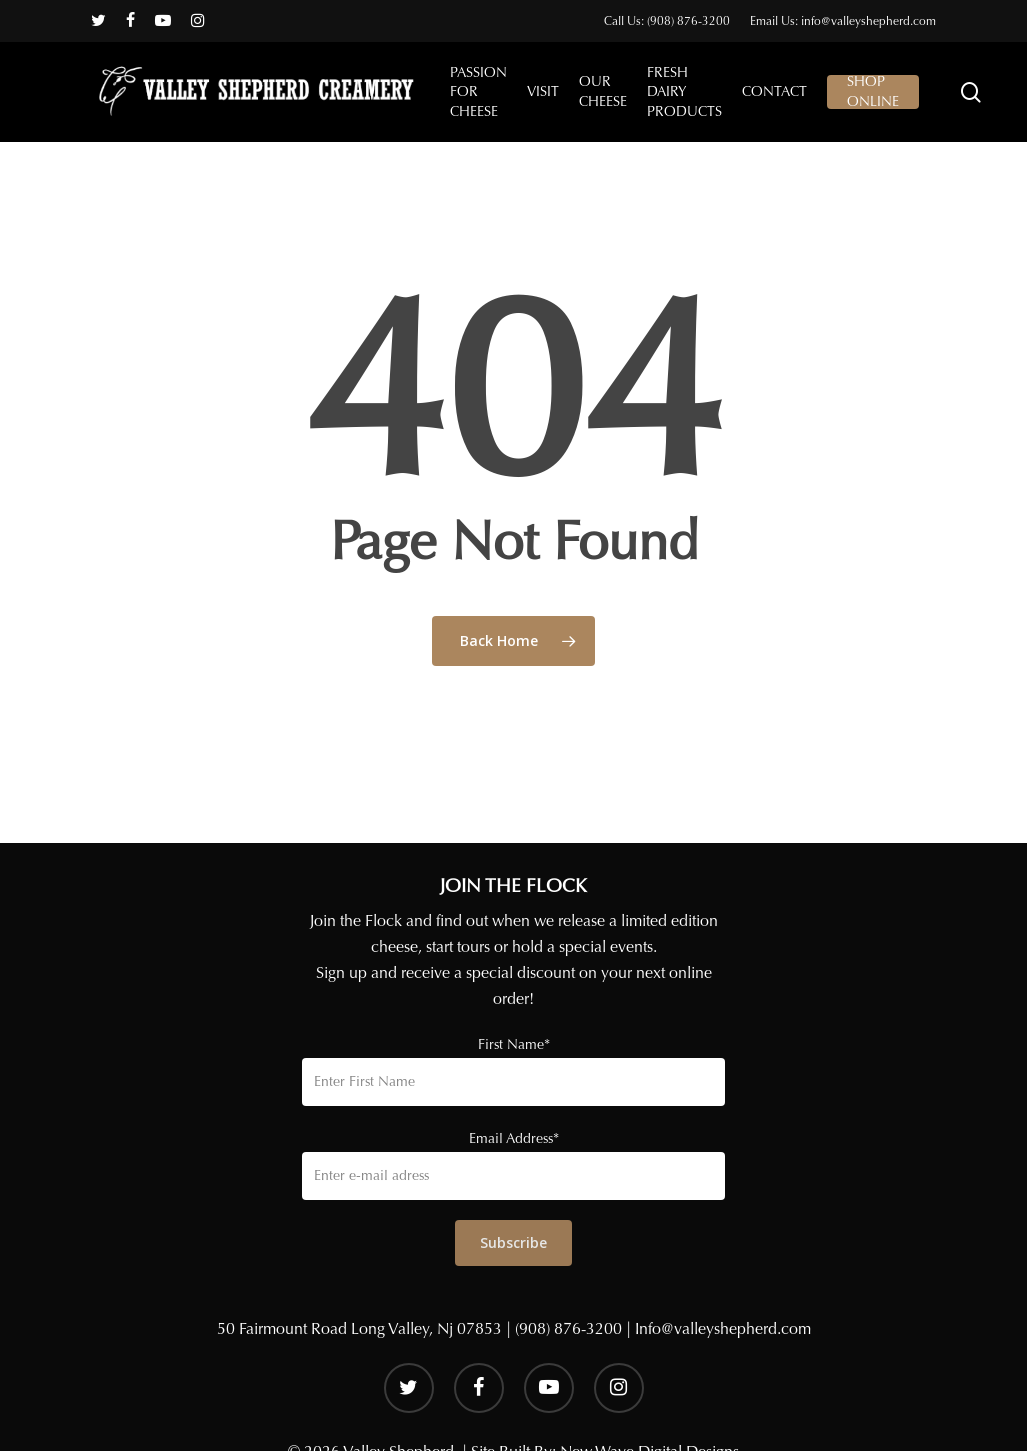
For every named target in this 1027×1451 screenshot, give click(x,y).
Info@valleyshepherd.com (723, 1328)
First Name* (514, 1044)
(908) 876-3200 (568, 1328)
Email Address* (514, 1138)
